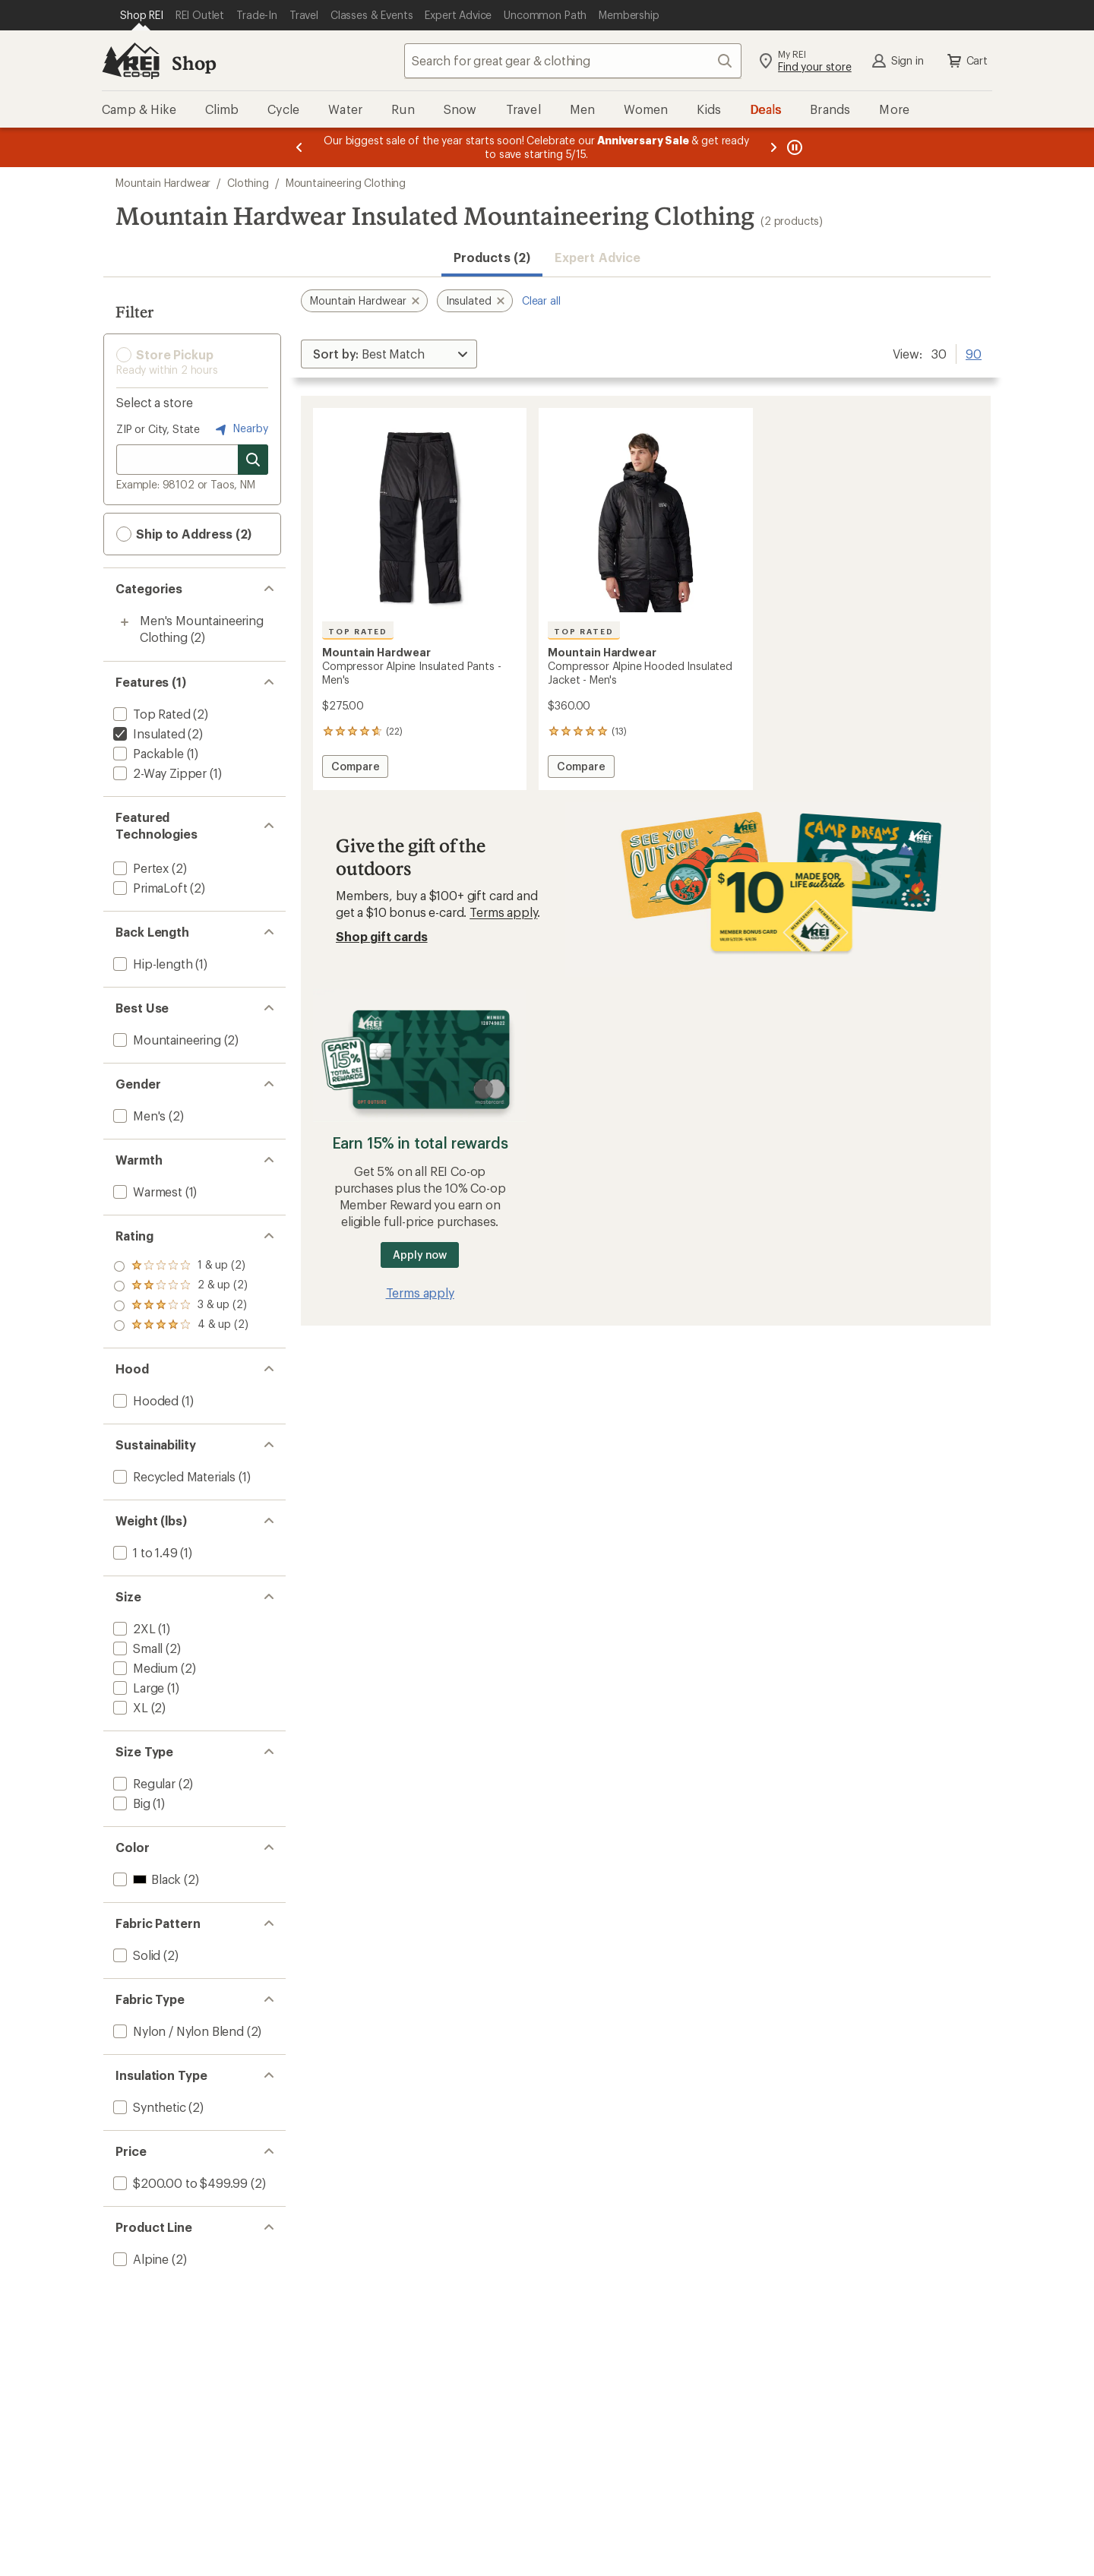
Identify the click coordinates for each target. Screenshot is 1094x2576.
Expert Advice (597, 257)
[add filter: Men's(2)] (138, 1115)
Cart (966, 61)
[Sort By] (389, 354)
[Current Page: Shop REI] (141, 15)
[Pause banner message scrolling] (793, 147)
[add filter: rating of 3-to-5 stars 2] (180, 1286)
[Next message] (773, 147)
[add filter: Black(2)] (145, 1879)
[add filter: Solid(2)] (135, 1955)
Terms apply (503, 912)
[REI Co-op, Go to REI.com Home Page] (131, 61)
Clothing (248, 182)
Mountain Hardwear (162, 182)
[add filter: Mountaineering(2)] (165, 1039)
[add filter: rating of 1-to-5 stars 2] (180, 1325)
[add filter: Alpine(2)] (139, 2259)
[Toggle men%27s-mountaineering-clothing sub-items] (124, 622)
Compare (359, 768)
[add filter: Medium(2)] (144, 1668)
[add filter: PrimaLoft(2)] (149, 887)
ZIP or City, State (158, 428)
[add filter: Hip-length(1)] (151, 963)
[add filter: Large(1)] (137, 1687)
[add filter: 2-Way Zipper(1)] (158, 773)
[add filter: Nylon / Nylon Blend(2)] (177, 2031)
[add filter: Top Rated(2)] (150, 713)
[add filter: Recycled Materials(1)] (173, 1476)
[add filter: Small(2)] (136, 1648)
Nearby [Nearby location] (240, 429)
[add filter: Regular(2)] (142, 1783)
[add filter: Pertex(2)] (139, 868)
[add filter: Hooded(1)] (144, 1400)
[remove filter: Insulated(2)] (147, 733)
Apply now (420, 1254)
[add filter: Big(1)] (130, 1803)
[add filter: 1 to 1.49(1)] (144, 1552)
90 (974, 352)
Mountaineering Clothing (346, 182)
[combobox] (572, 60)
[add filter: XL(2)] (129, 1707)
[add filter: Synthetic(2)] (148, 2107)
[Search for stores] (253, 459)
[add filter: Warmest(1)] (146, 1191)
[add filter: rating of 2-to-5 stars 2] (180, 1306)
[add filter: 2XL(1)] (133, 1628)
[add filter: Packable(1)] (147, 753)
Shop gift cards (382, 936)
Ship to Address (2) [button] (183, 534)
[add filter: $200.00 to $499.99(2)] (179, 2183)
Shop (194, 63)
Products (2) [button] (492, 257)
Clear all (541, 300)
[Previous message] (299, 147)
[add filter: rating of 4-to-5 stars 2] (180, 1266)
